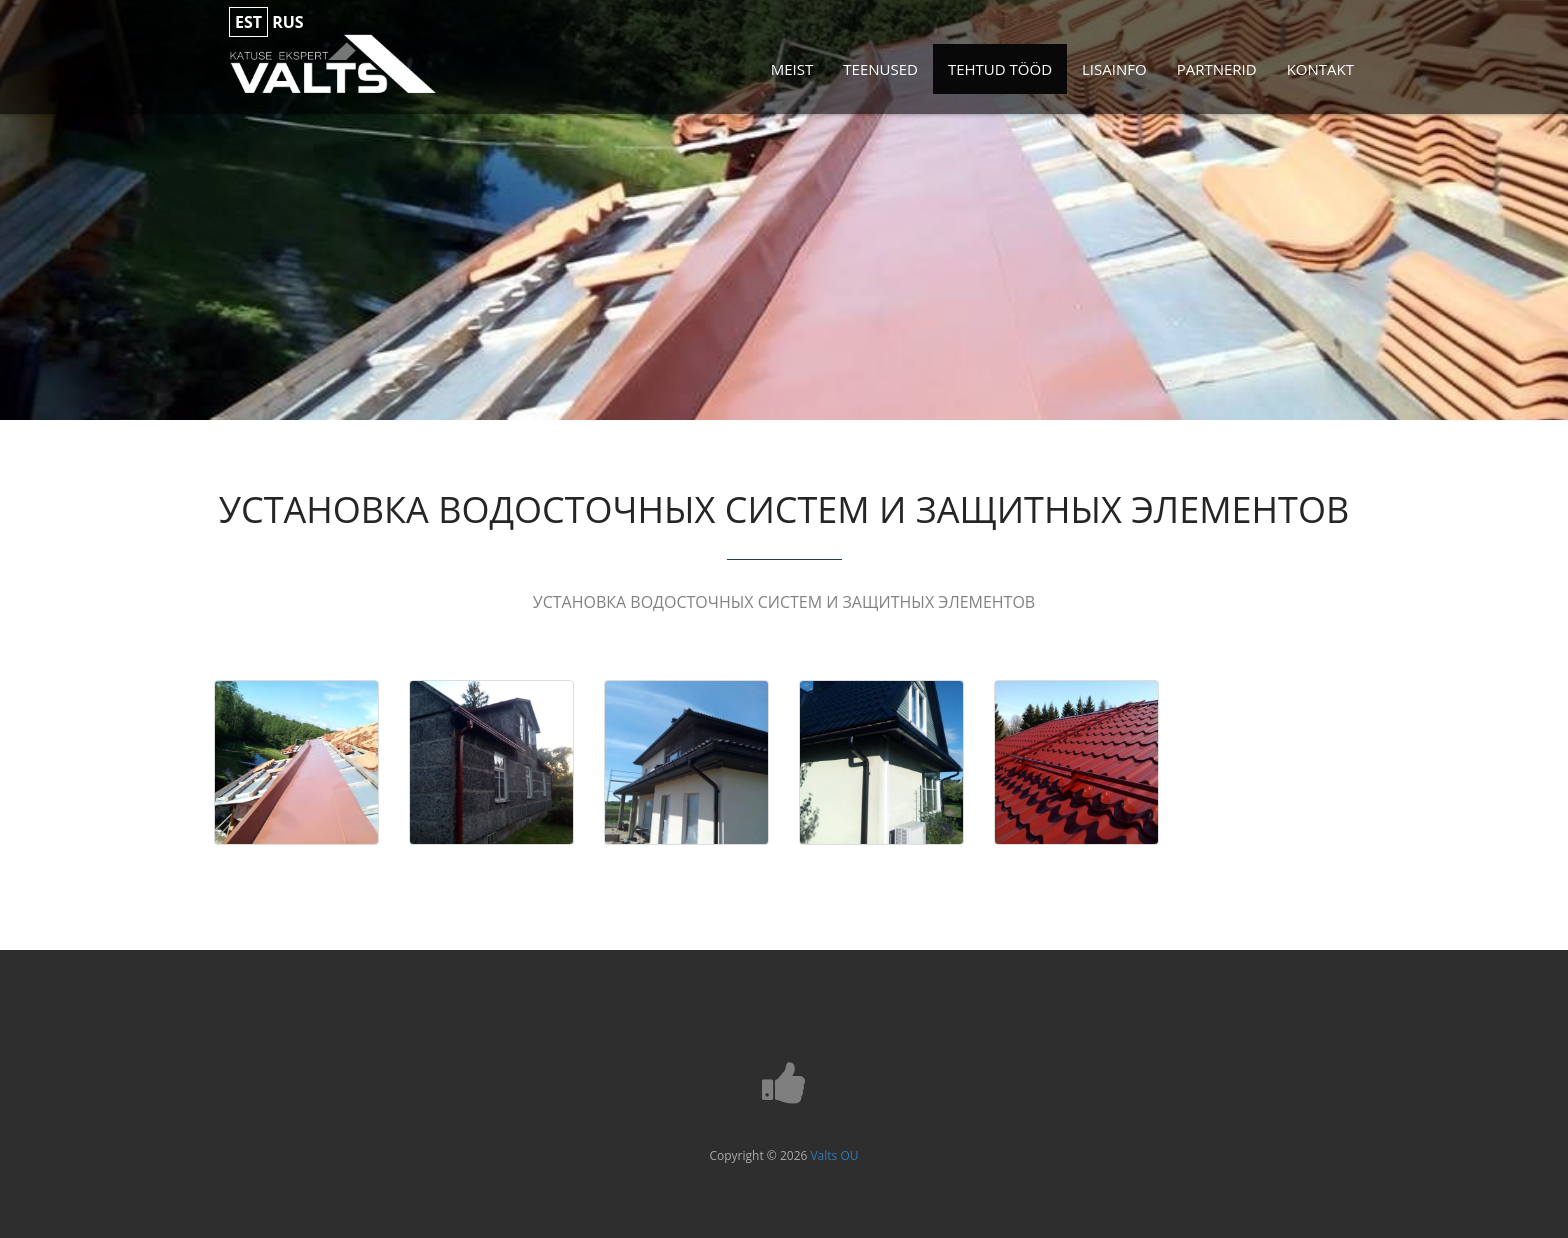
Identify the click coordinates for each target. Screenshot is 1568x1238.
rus (287, 22)
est (248, 22)
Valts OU (834, 1155)
